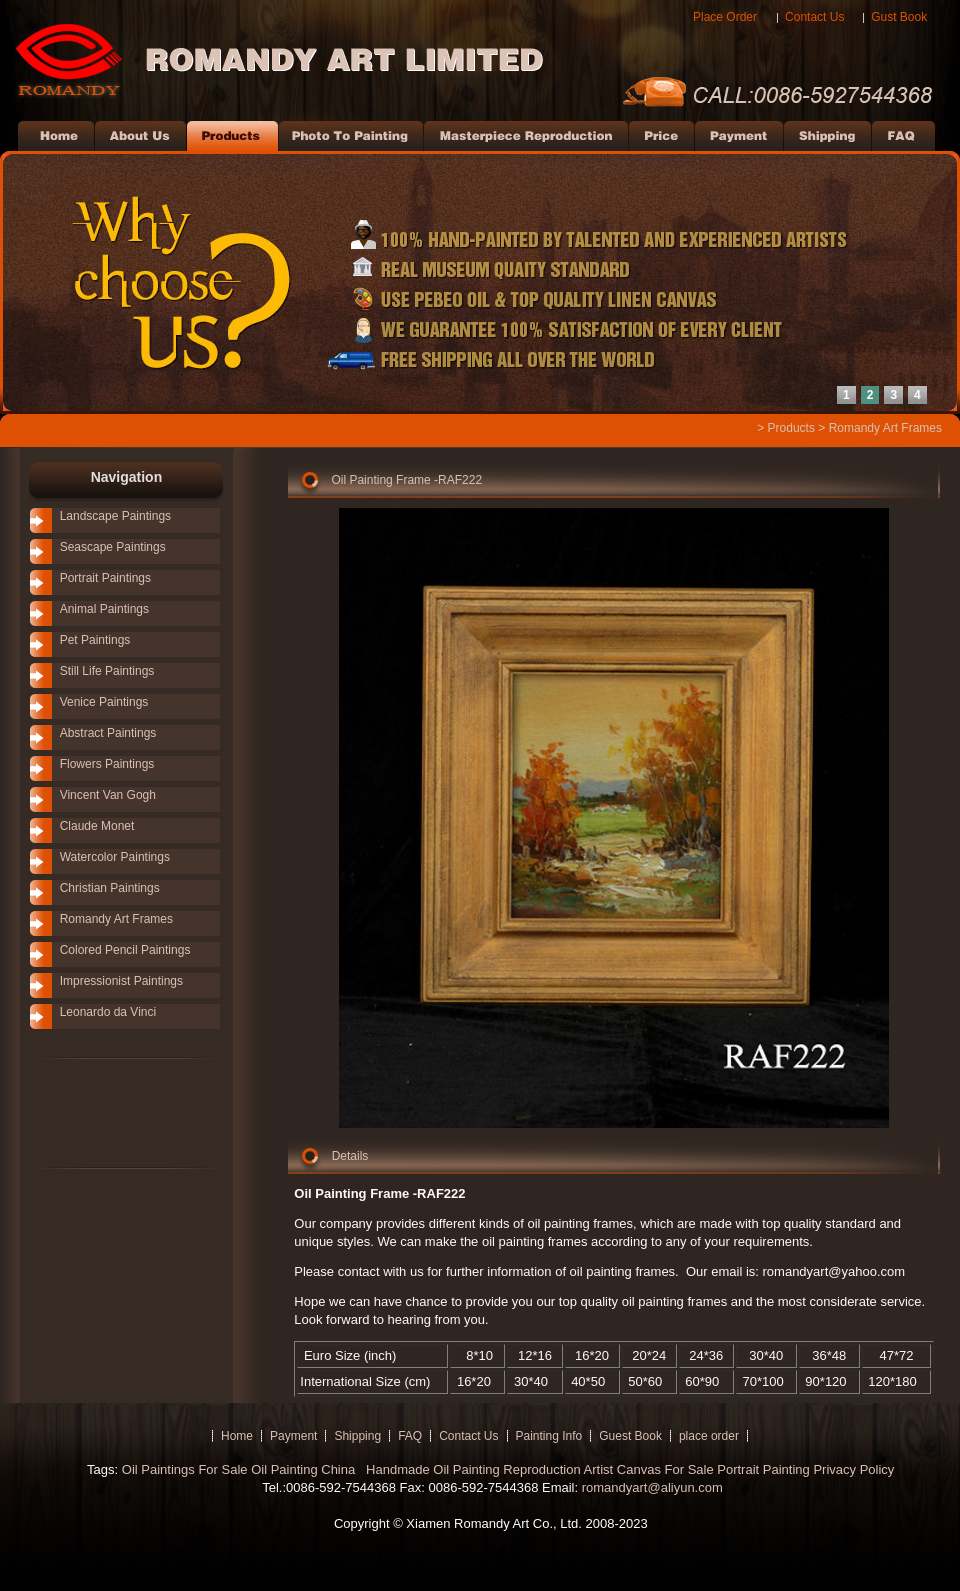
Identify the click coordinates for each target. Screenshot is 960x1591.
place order (709, 1436)
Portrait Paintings (105, 578)
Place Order (725, 17)
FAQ (410, 1436)
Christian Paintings (110, 888)
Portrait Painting (763, 1469)
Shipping (357, 1436)
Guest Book (630, 1436)
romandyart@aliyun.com (652, 1487)
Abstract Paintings (108, 733)
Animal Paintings (104, 609)
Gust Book (899, 17)
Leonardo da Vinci (108, 1012)
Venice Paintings (104, 702)
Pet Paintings (95, 640)
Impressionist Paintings (121, 981)
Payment (293, 1436)
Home (237, 1436)
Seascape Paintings (113, 547)
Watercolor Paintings (115, 857)
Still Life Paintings (107, 671)
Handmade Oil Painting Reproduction (471, 1469)
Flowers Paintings (107, 764)
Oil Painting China (305, 1469)
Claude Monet (97, 826)
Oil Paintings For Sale (185, 1469)
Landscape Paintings (115, 516)
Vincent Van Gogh (108, 795)
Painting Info (549, 1436)
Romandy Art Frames (885, 428)
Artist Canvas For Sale (649, 1469)
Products (791, 428)
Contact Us (814, 17)
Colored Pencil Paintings (125, 950)
